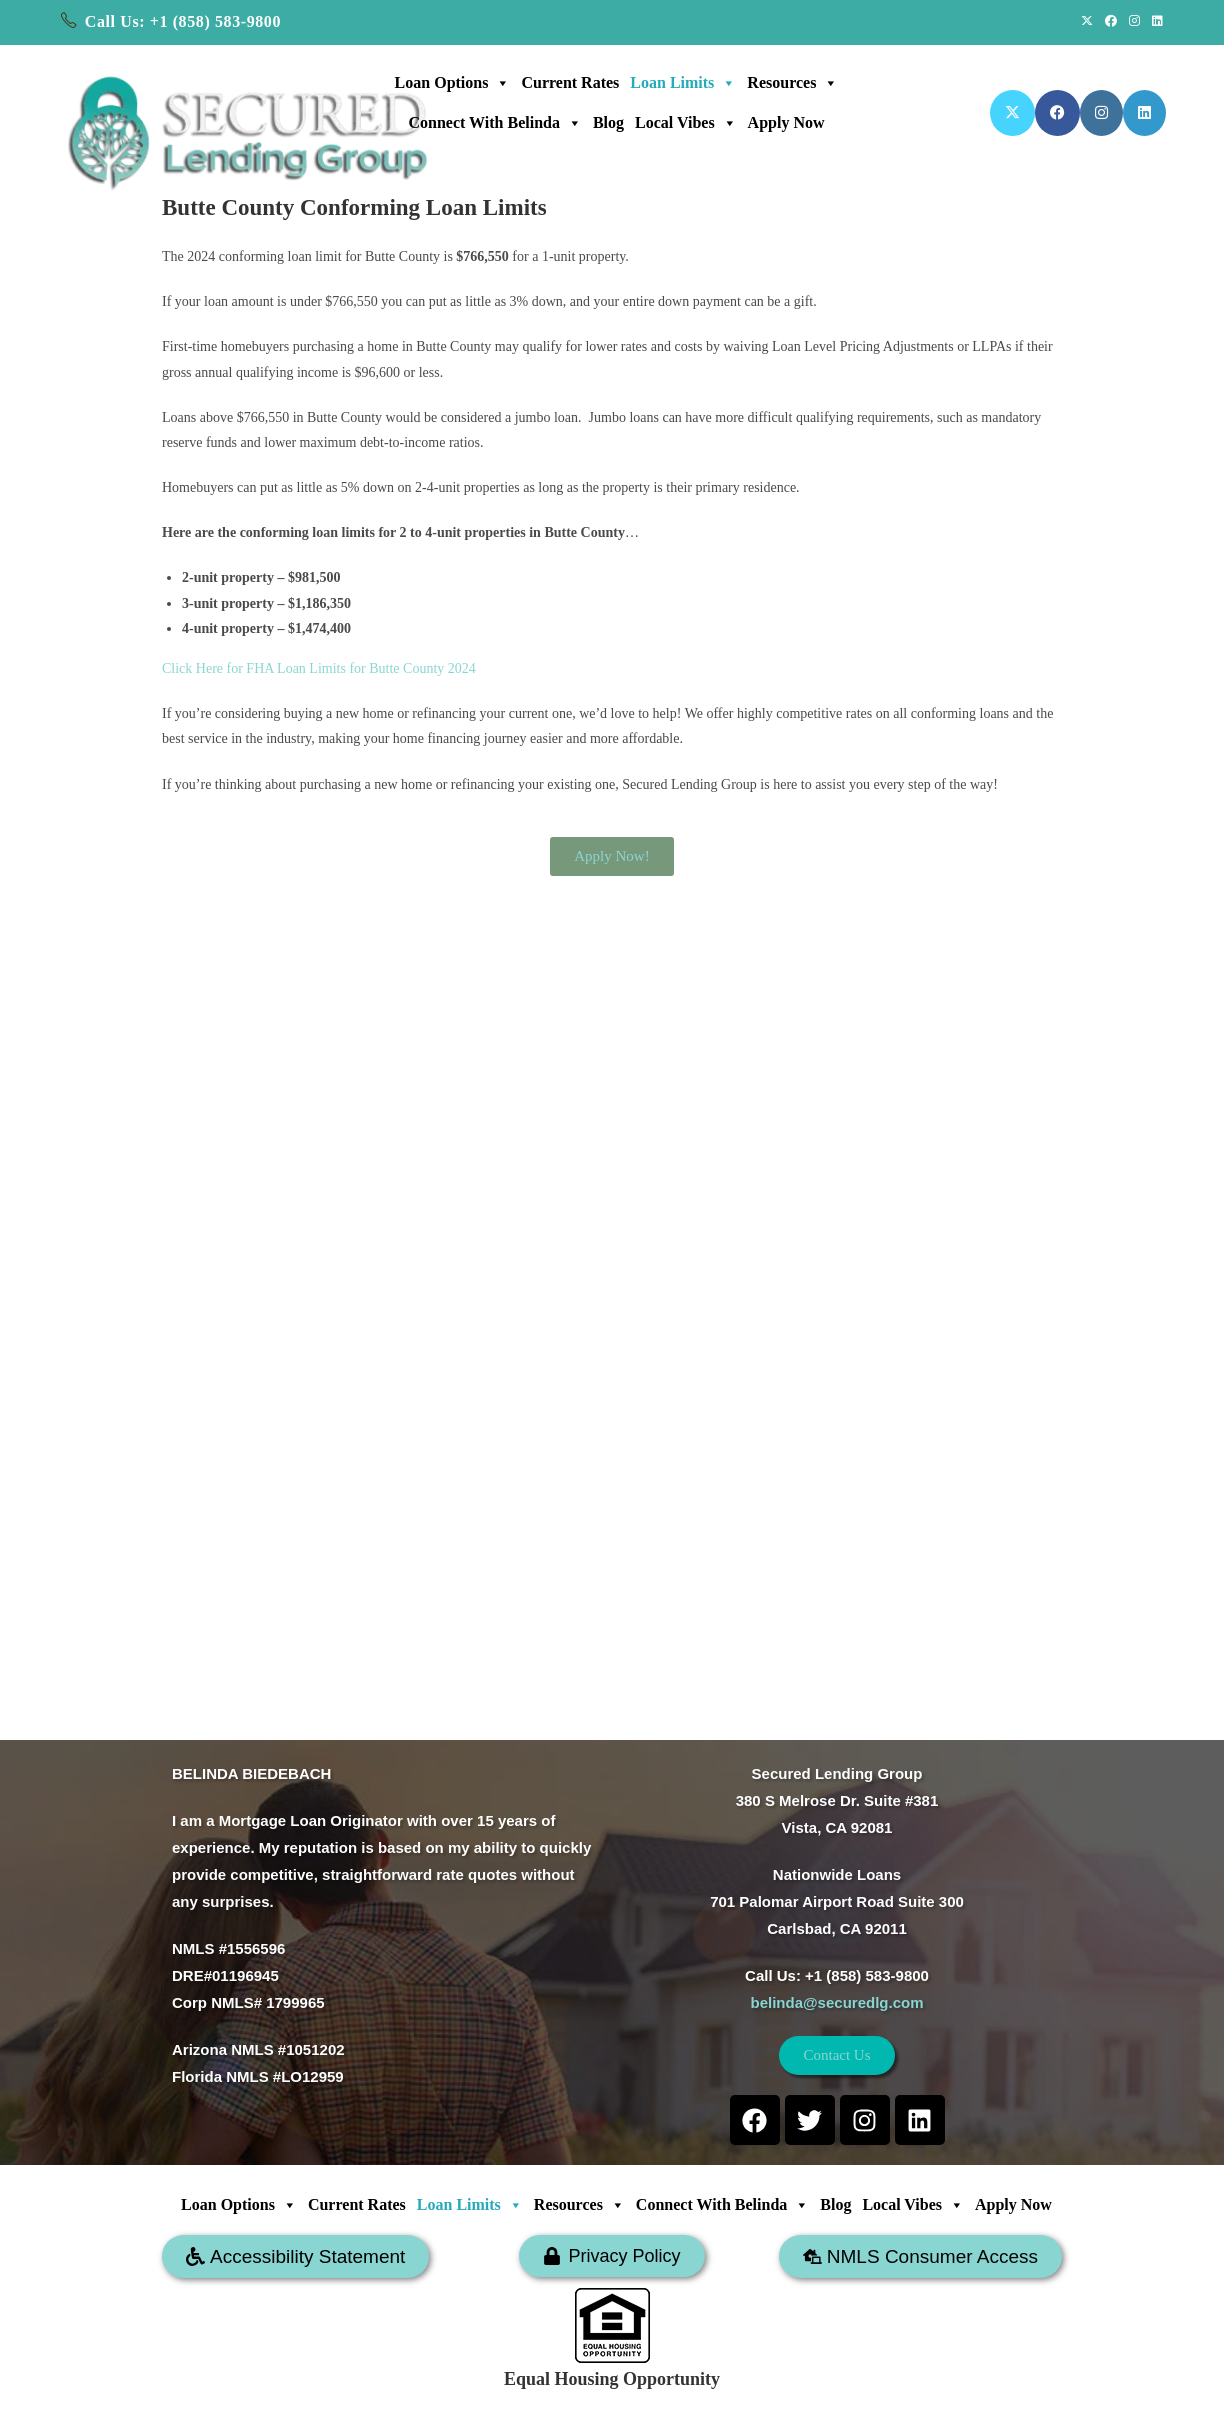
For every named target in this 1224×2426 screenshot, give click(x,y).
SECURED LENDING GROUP (676, 2400)
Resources (792, 83)
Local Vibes (686, 123)
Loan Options (453, 83)
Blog (608, 122)
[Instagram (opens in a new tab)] (1134, 22)
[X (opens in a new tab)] (1087, 22)
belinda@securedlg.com (836, 2002)
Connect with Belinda (494, 123)
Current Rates (570, 82)
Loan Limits (683, 83)
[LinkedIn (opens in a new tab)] (1154, 22)
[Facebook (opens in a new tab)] (1111, 22)
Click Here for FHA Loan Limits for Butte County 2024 (319, 668)
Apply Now (786, 122)
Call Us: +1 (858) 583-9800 (183, 21)
